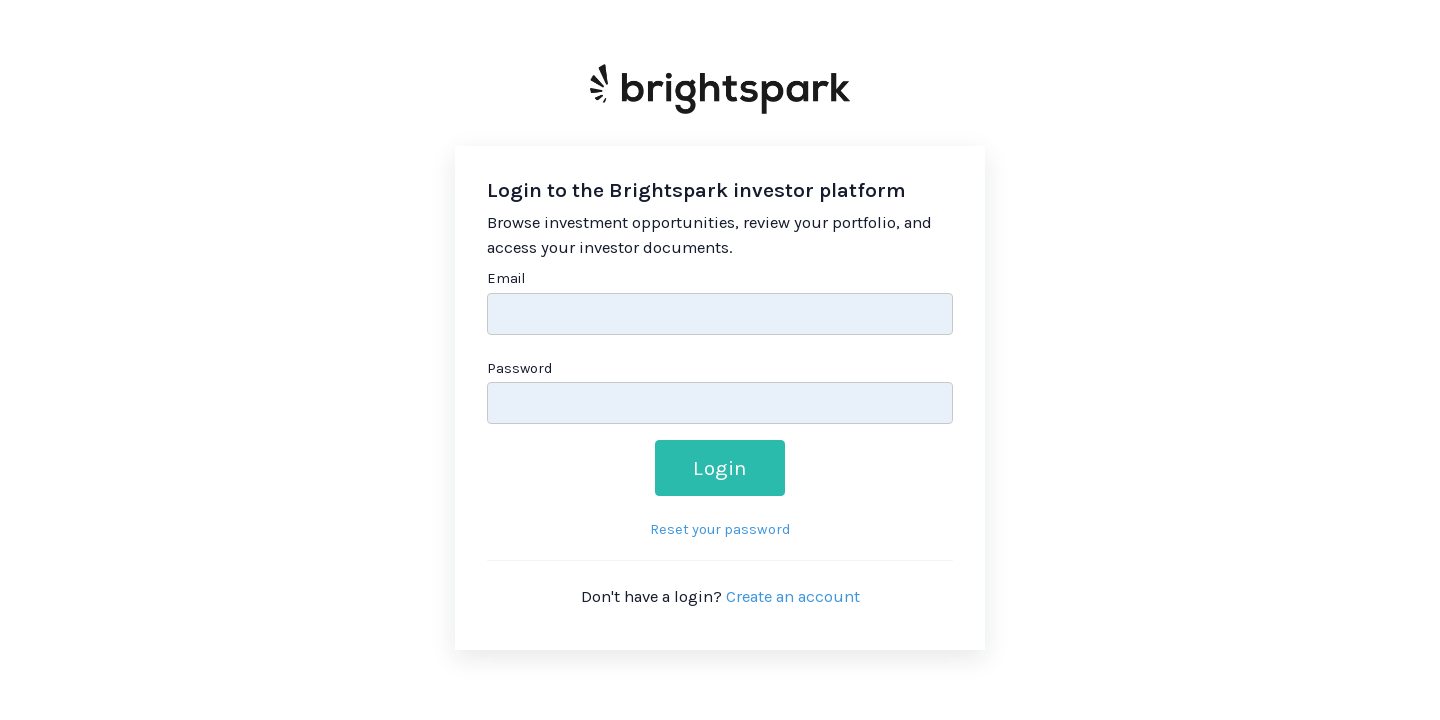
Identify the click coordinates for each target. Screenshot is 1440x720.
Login (720, 468)
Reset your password (720, 529)
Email (506, 278)
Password (519, 368)
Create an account (793, 596)
